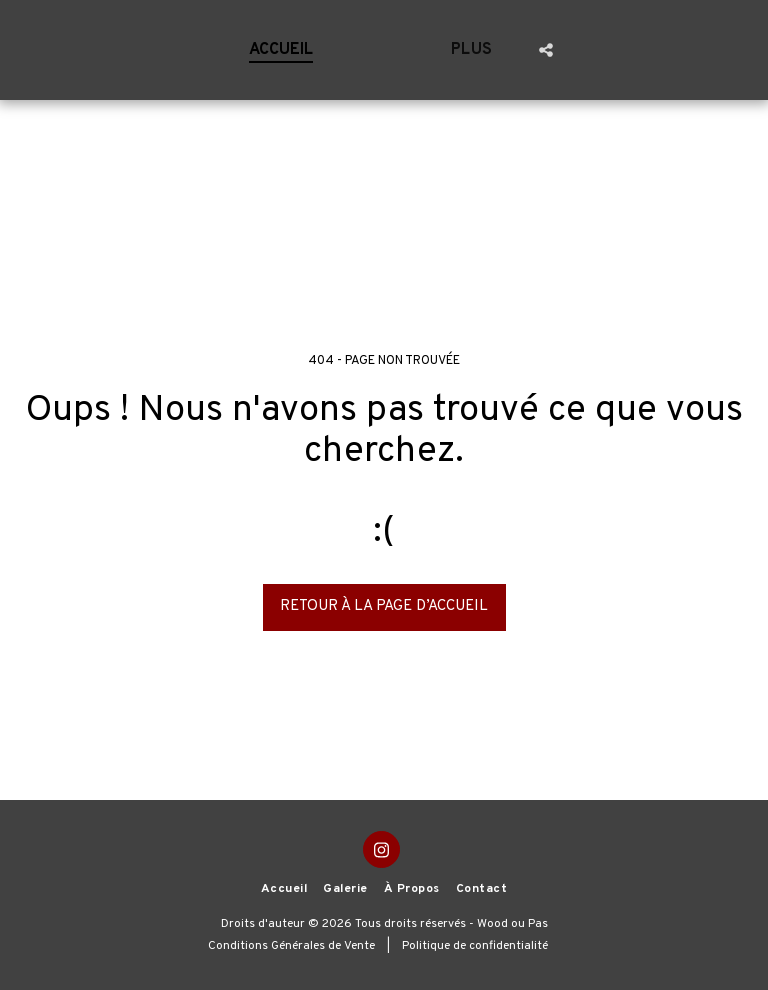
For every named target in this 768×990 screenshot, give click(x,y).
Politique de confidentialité (475, 946)
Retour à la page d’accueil (384, 606)
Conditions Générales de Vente (291, 946)
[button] (694, 50)
